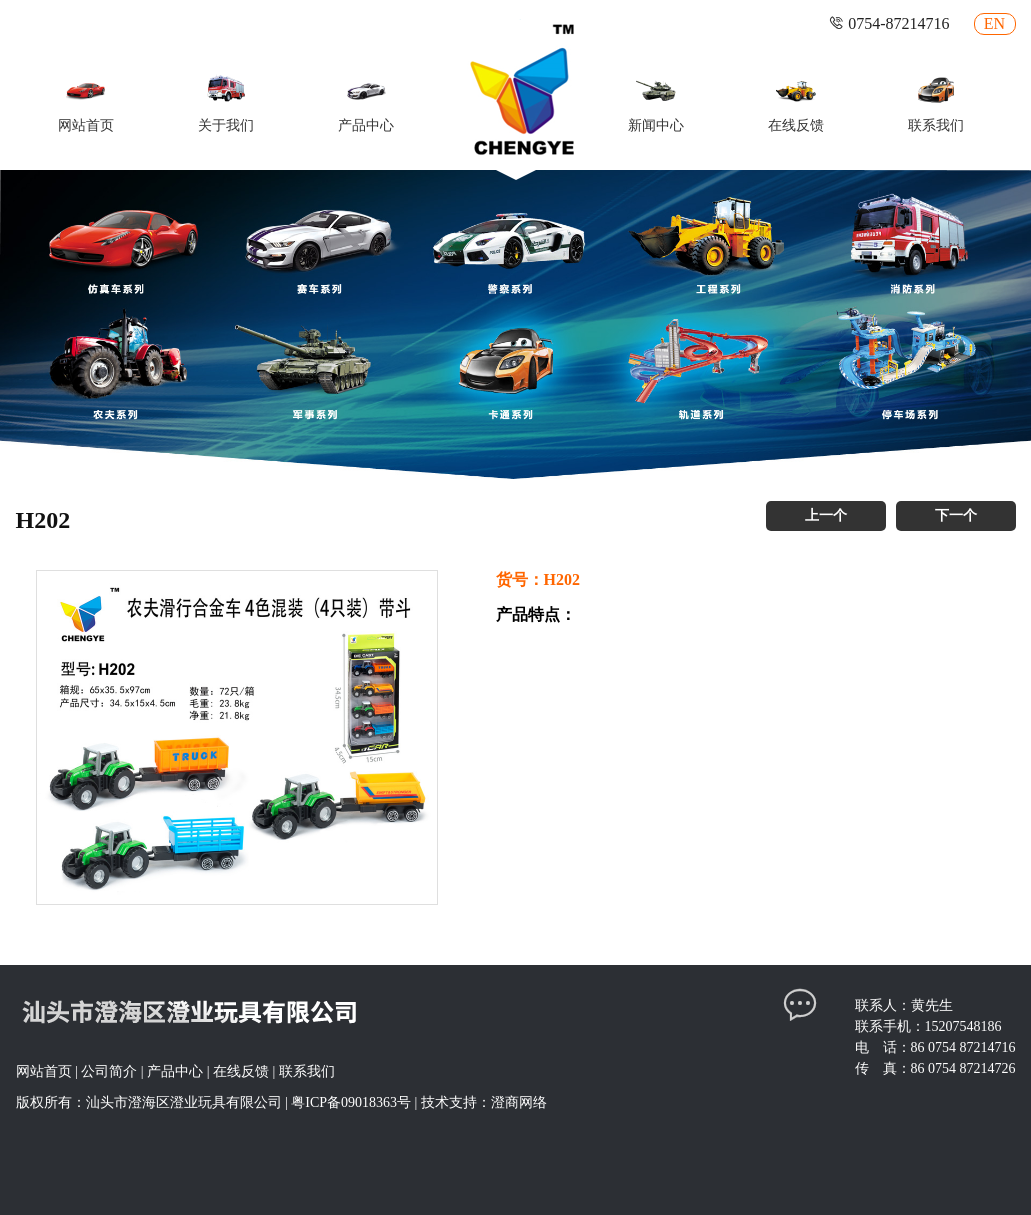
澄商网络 (519, 1102)
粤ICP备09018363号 (351, 1102)
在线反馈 (241, 1071)
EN (994, 23)
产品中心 (175, 1071)
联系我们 (307, 1071)
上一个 (826, 515)
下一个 (956, 515)
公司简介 (109, 1071)
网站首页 (44, 1071)
